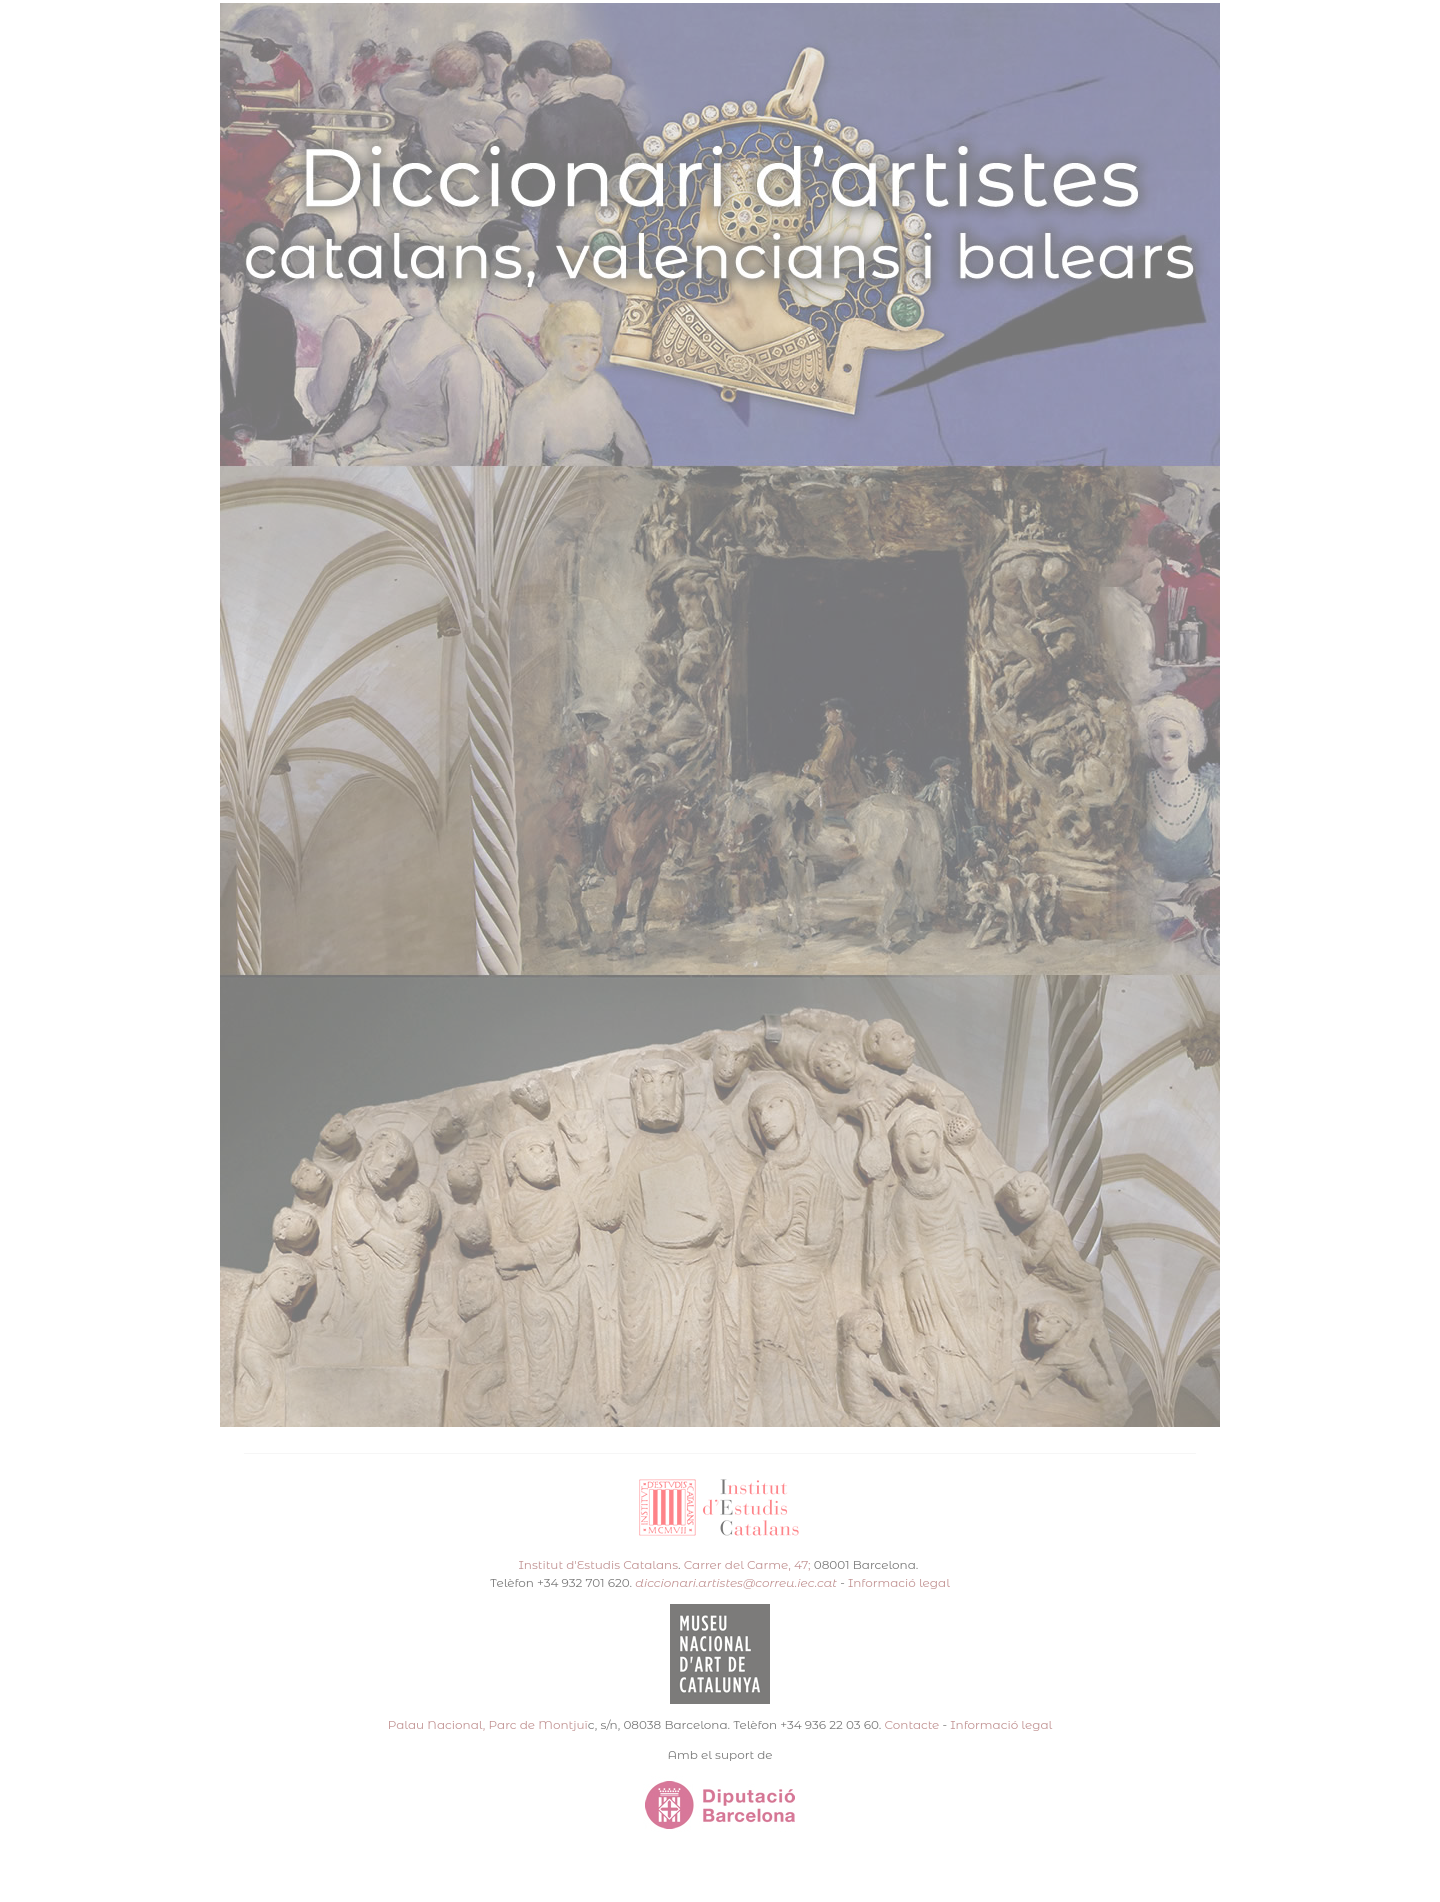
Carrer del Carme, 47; (747, 1564)
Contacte (911, 1724)
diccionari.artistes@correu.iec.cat (736, 1582)
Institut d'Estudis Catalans (598, 1564)
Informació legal (899, 1582)
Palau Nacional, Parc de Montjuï (488, 1724)
